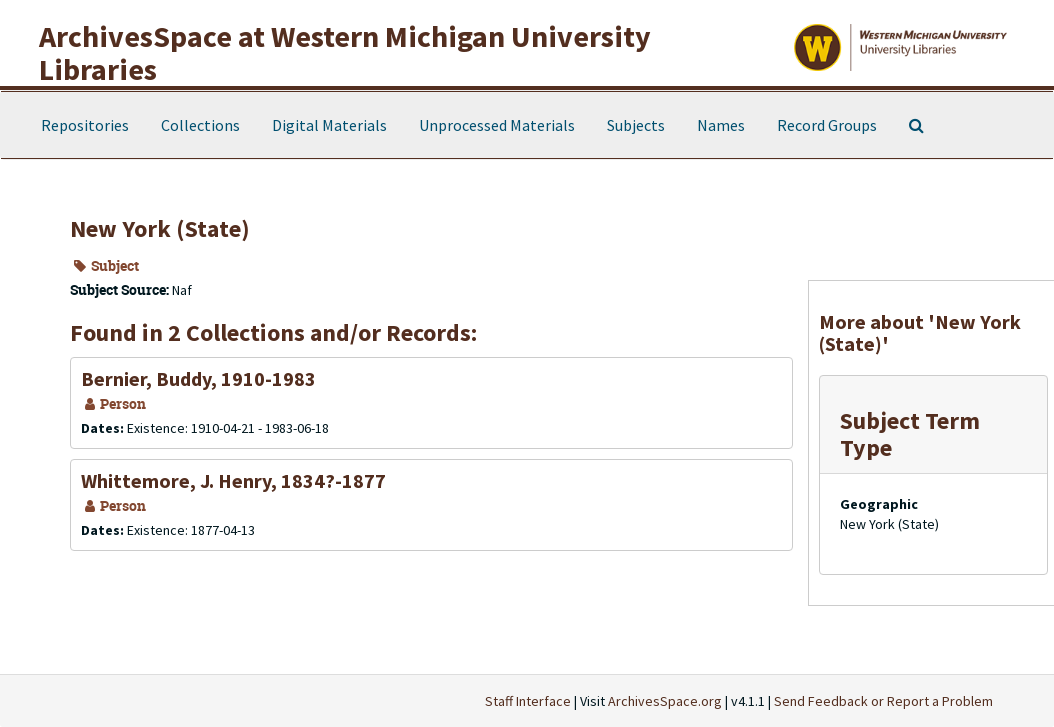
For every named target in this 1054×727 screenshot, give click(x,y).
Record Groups (827, 125)
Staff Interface (528, 701)
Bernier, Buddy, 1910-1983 (198, 378)
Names (721, 125)
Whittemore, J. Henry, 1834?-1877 (233, 480)
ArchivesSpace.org (665, 701)
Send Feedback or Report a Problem (883, 701)
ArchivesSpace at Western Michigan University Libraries (345, 52)
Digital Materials (329, 125)
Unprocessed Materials (497, 125)
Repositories (85, 125)
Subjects (636, 125)
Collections (200, 125)
